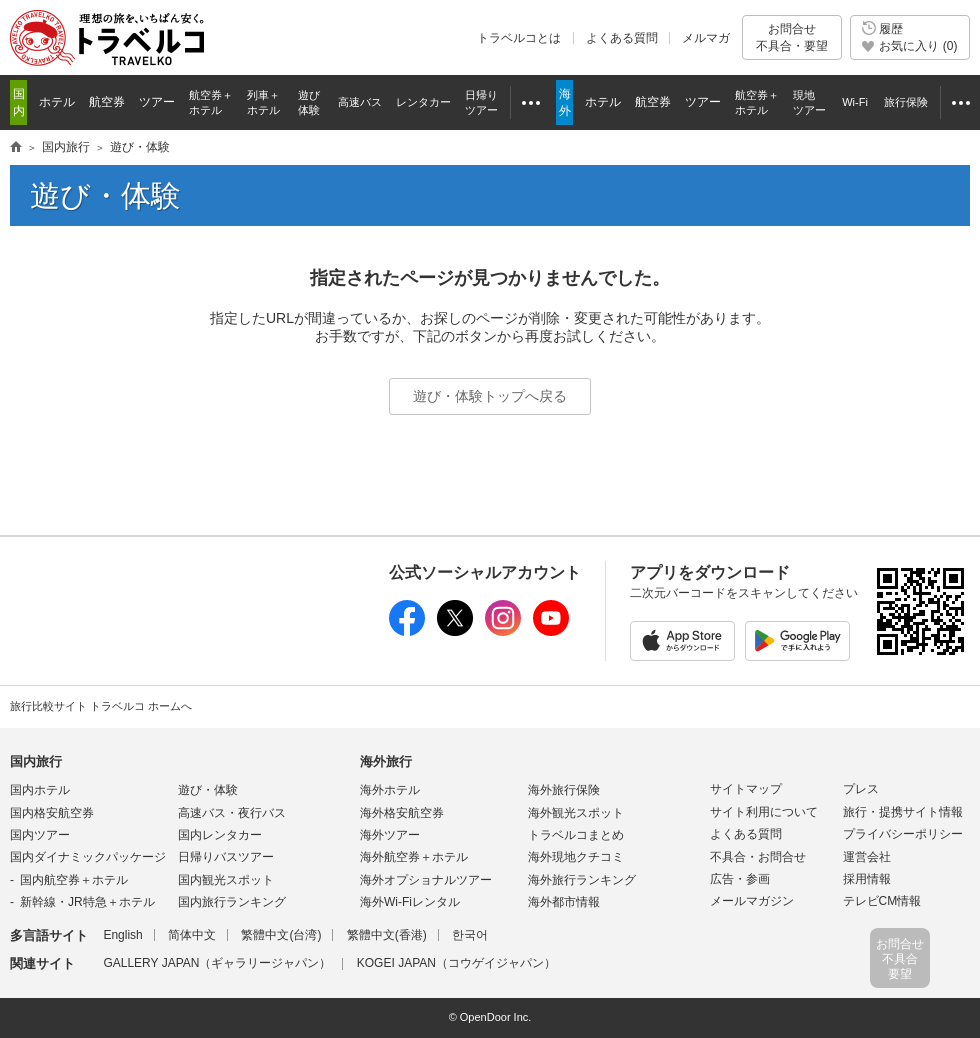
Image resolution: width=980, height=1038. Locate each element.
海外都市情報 (564, 902)
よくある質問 (622, 38)
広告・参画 (740, 879)
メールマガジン (752, 901)
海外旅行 (386, 761)
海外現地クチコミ (576, 857)
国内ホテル (40, 790)
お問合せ (792, 37)
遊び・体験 (208, 790)
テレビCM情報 (882, 901)
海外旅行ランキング (582, 880)
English (122, 935)
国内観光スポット (226, 880)
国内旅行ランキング (232, 902)
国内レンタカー (220, 835)
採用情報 (867, 879)
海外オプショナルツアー (426, 880)
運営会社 (867, 857)
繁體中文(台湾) (281, 935)
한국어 (470, 935)
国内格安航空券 (52, 813)
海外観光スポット (576, 813)
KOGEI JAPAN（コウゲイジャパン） (456, 963)
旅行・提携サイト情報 (903, 812)
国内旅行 (36, 761)
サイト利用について (764, 812)
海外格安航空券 (402, 813)
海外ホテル (390, 790)
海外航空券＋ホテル (414, 857)
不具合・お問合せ (758, 857)
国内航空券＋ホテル (74, 880)
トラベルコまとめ (576, 835)
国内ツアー (40, 835)
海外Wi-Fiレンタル (410, 902)
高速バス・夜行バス (232, 813)
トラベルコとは (519, 38)
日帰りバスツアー (226, 857)
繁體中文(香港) (387, 935)
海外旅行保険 (564, 790)
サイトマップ (746, 789)
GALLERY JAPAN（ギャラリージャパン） (217, 963)
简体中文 (192, 935)
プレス (861, 789)
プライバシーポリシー (903, 834)
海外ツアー (390, 835)
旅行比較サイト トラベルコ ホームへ (101, 706)
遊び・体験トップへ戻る (490, 396)
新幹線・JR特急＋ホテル (87, 902)
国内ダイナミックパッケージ (88, 857)
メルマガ (706, 38)
